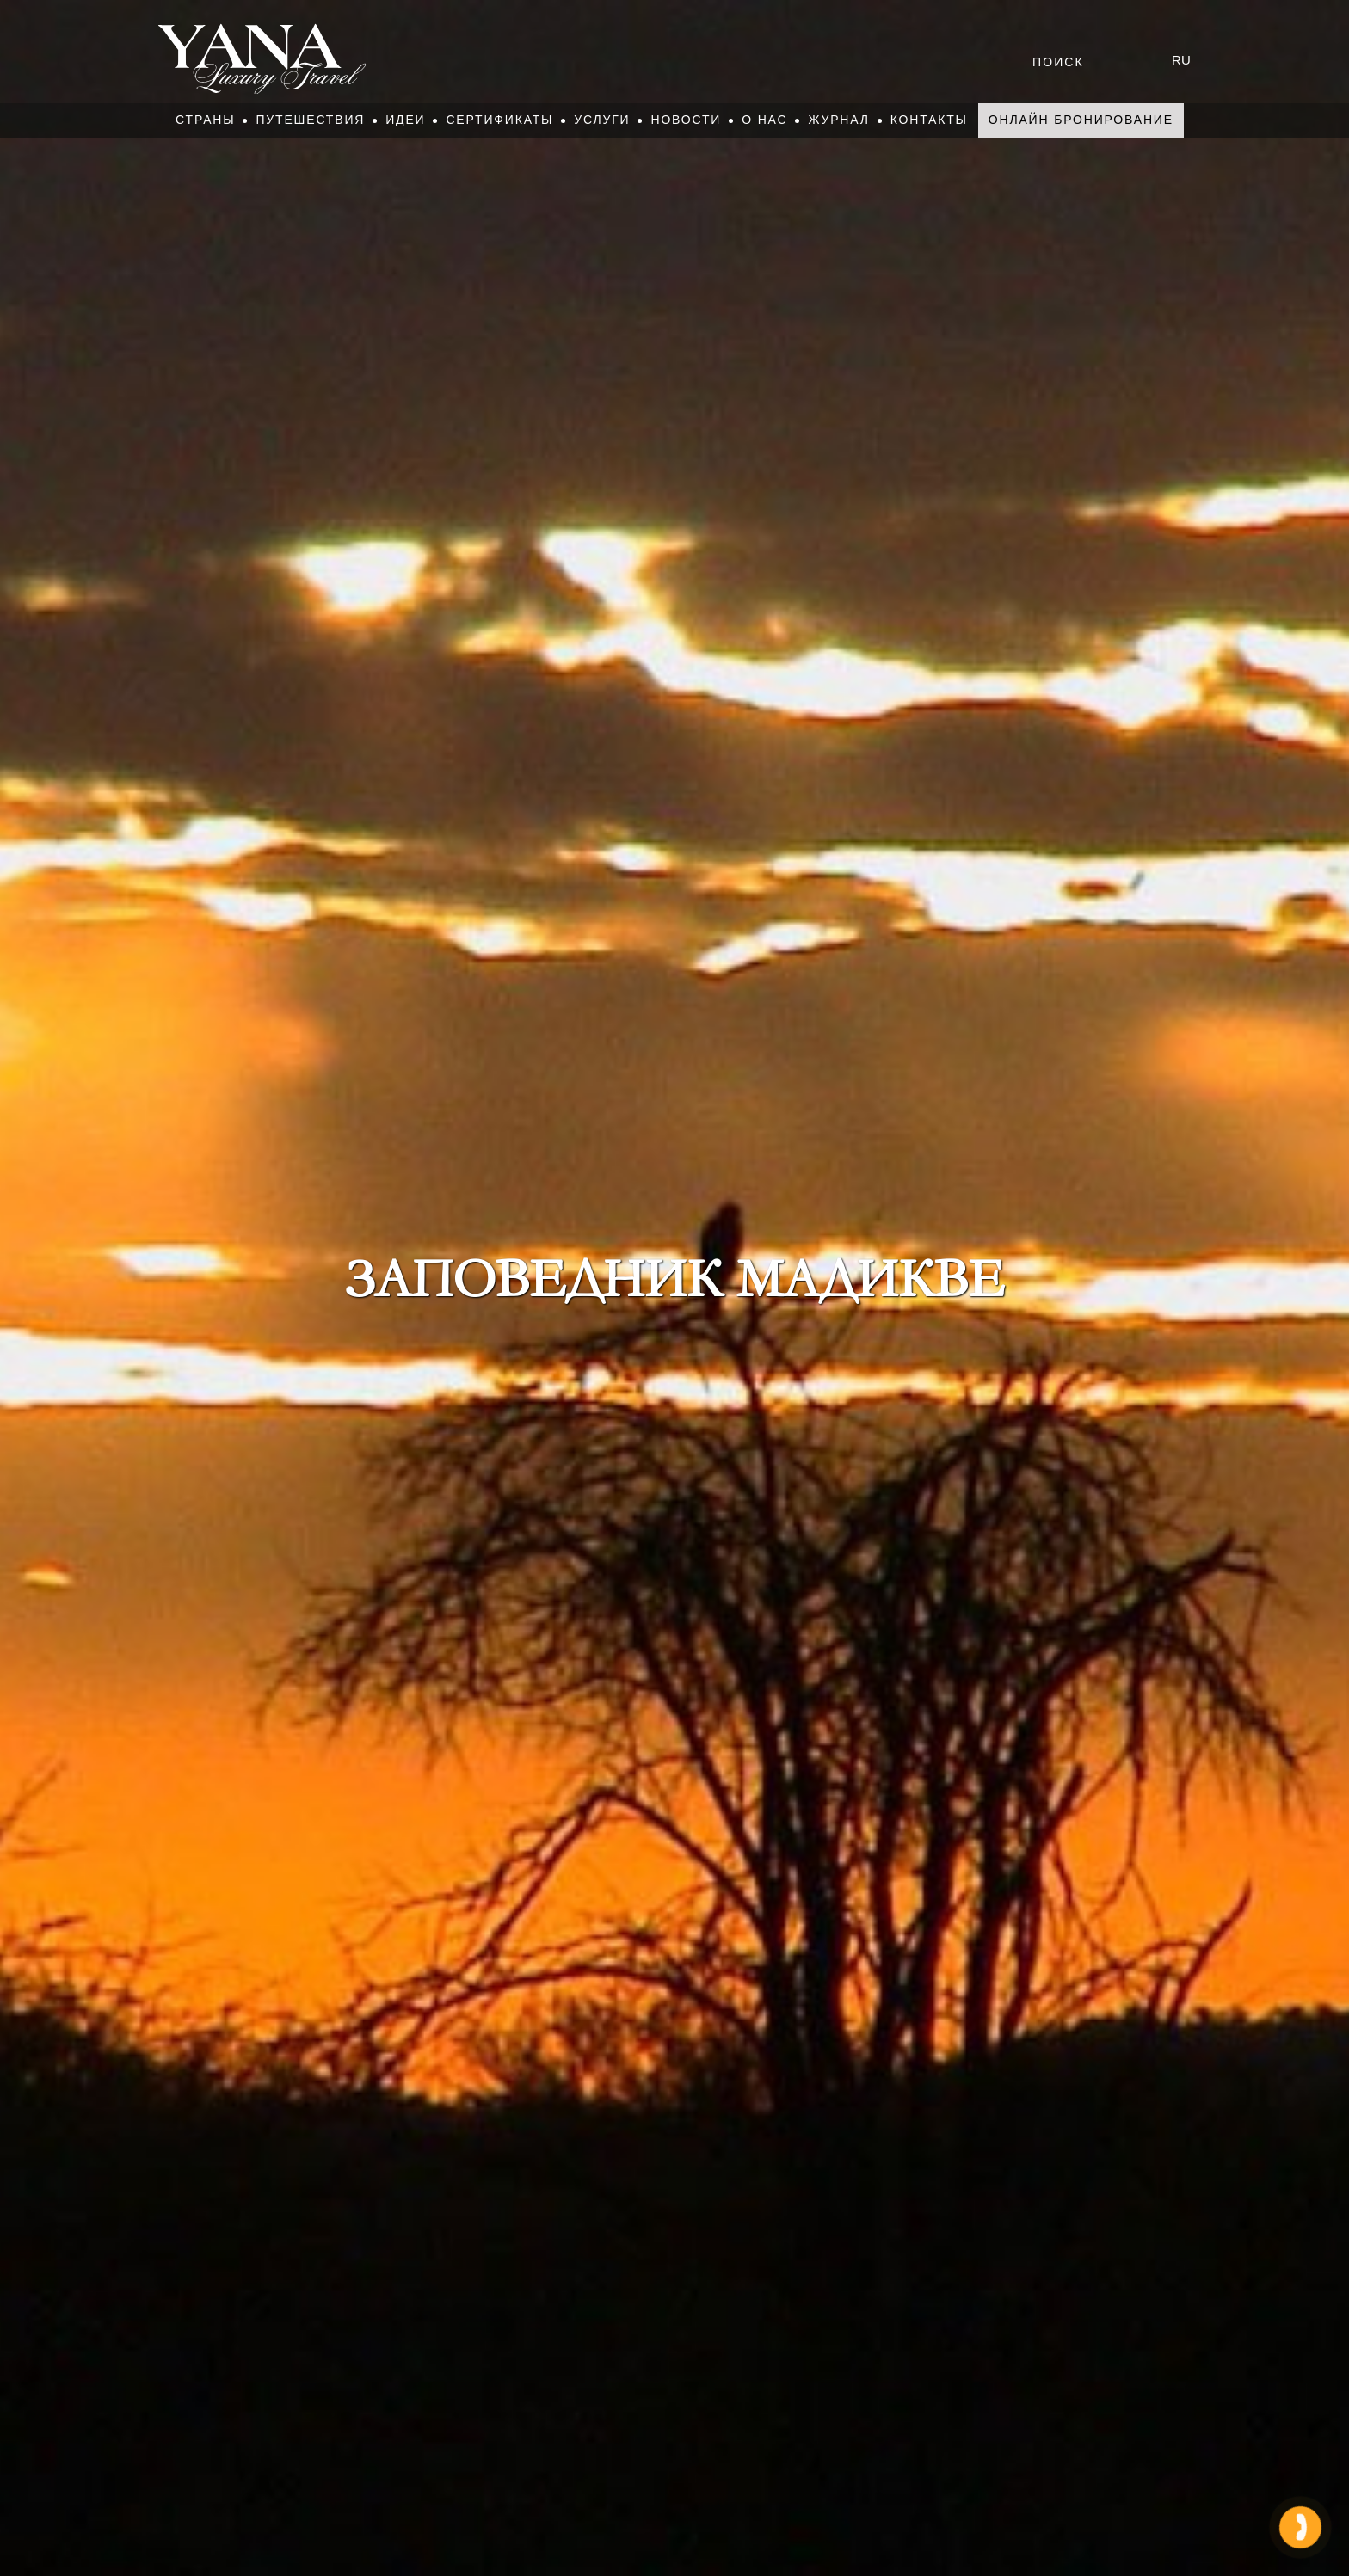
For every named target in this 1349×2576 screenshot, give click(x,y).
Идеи (405, 119)
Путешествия (310, 119)
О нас (764, 119)
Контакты (929, 119)
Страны (205, 119)
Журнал (838, 119)
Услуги (602, 119)
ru (1181, 59)
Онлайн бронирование (1081, 119)
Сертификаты (499, 119)
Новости (685, 119)
